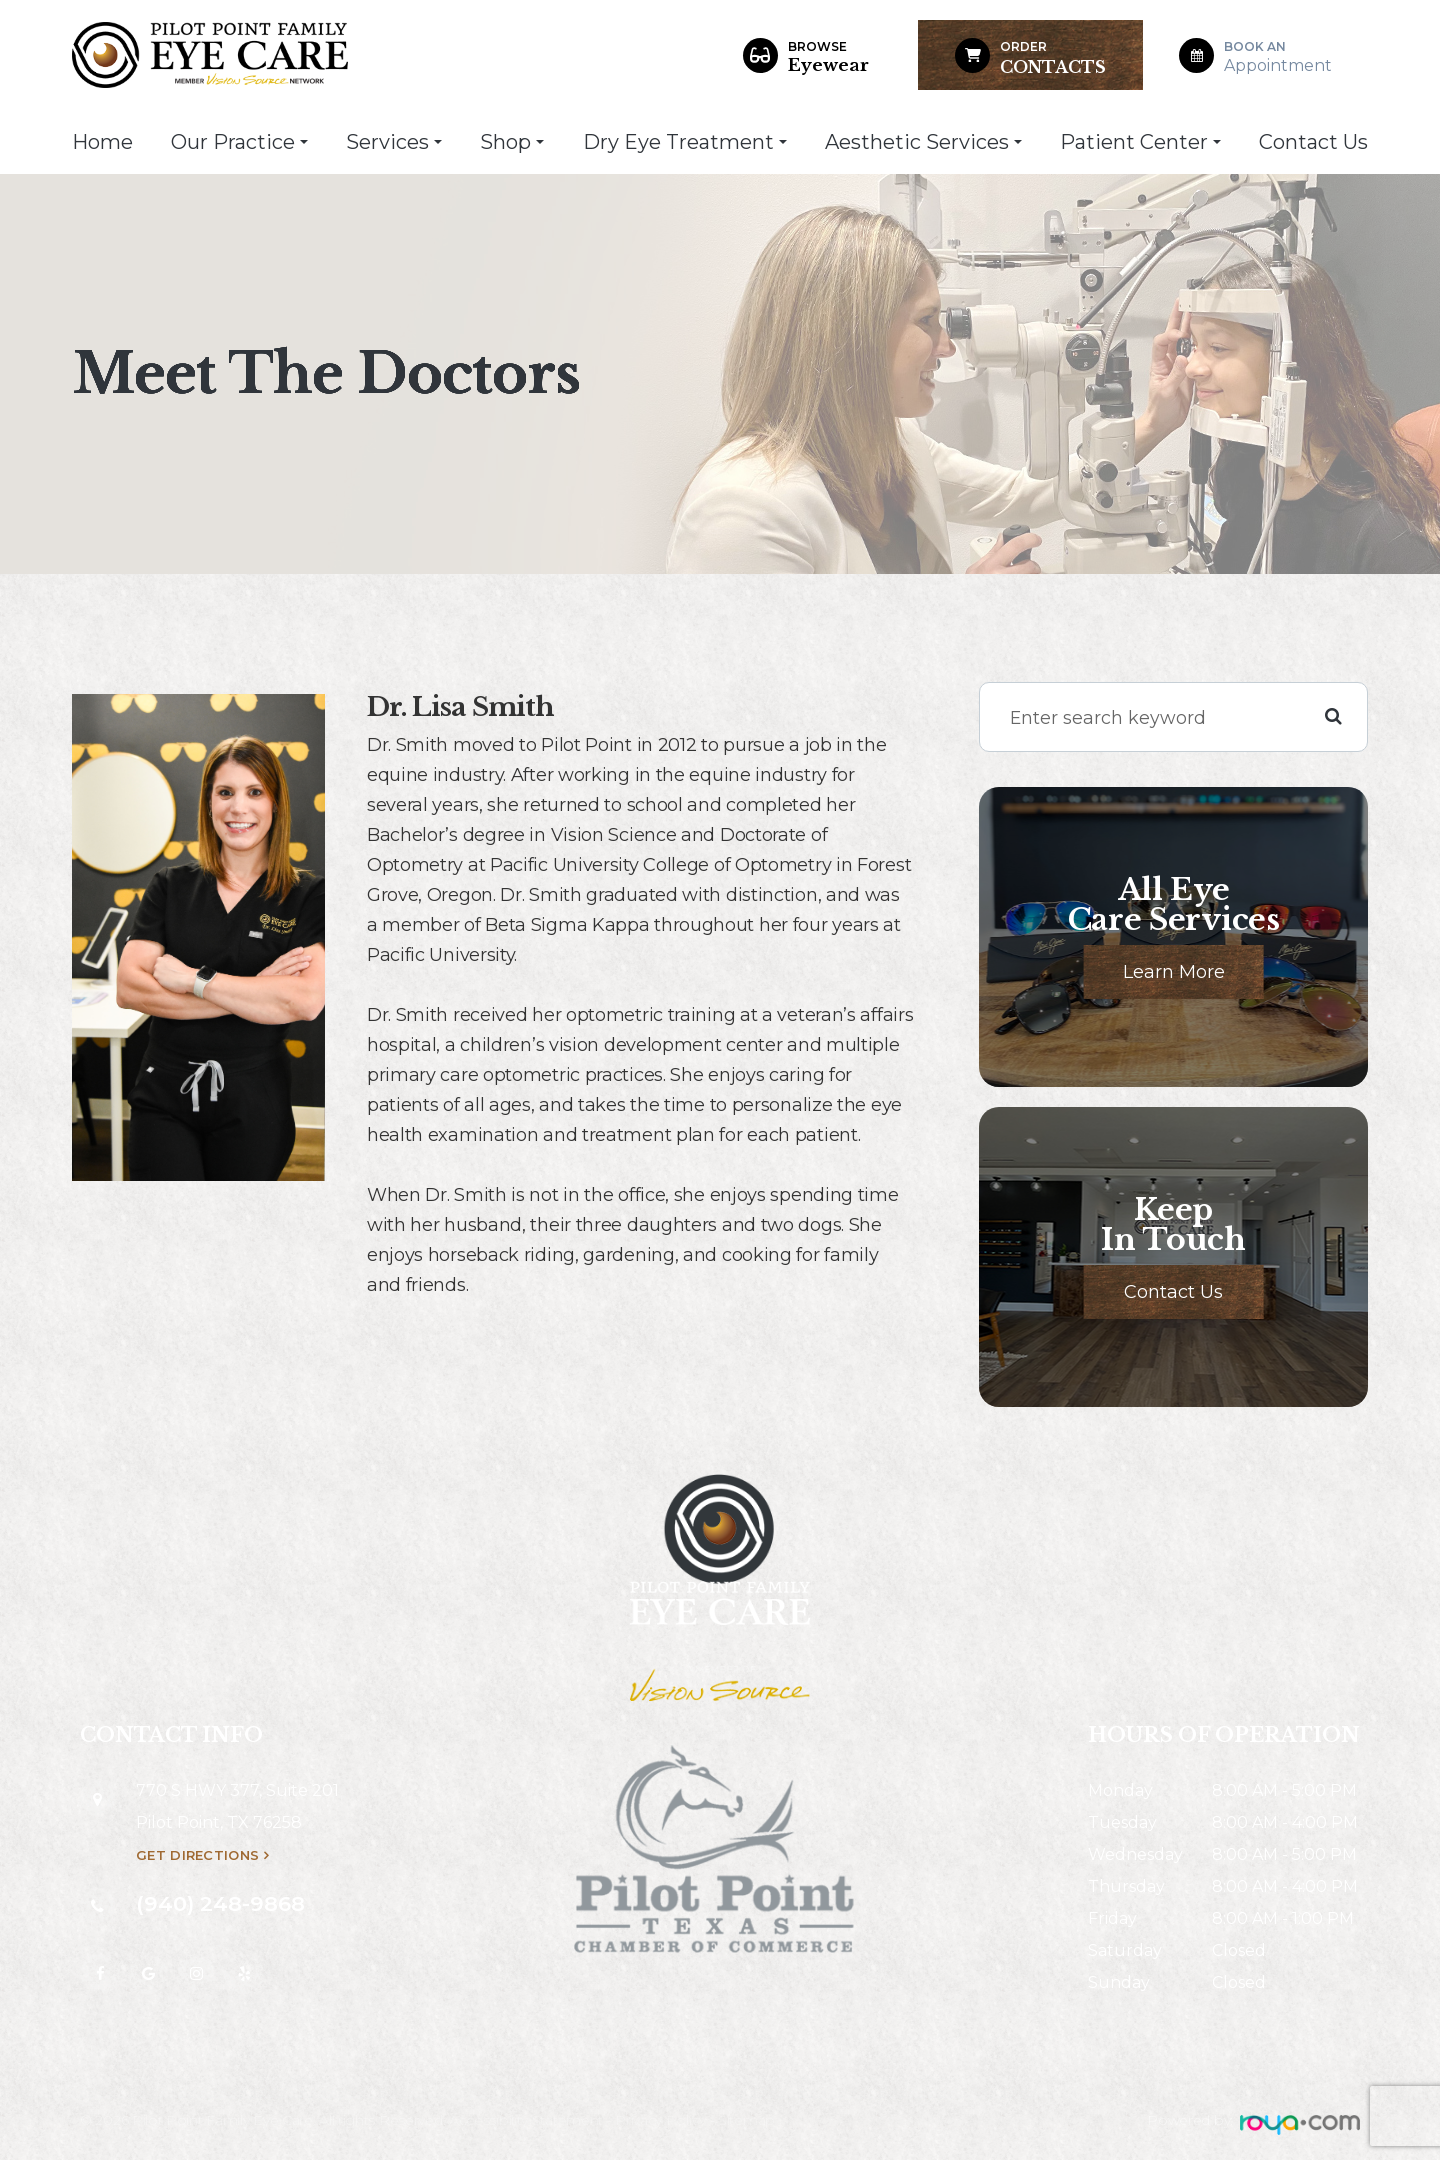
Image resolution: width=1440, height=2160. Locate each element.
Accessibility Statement (526, 2120)
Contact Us (1313, 142)
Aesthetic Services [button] (923, 142)
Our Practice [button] (239, 142)
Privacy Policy (660, 2120)
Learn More (1174, 972)
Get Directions (197, 1855)
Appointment (1278, 57)
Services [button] (394, 142)
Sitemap (746, 2120)
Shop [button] (512, 142)
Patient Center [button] (1140, 142)
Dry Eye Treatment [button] (685, 142)
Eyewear (828, 57)
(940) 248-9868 (220, 1903)
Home (102, 142)
